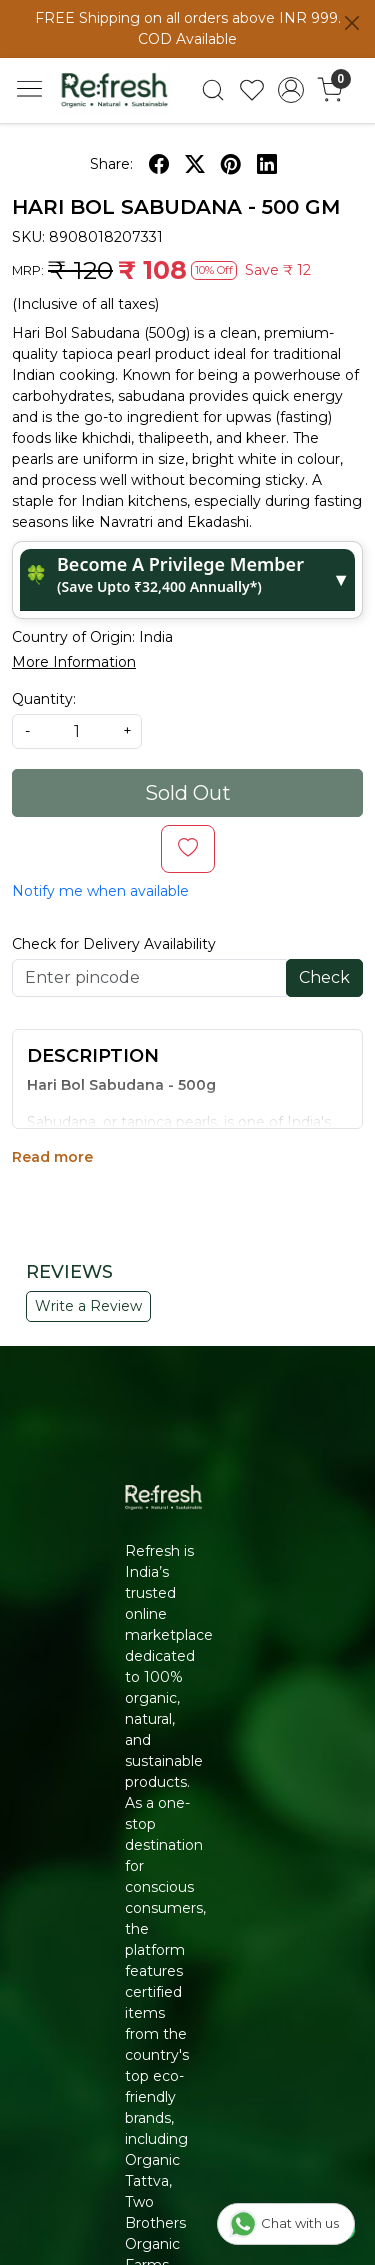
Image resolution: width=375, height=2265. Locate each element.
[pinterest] (231, 164)
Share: (111, 164)
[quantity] (77, 731)
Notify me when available (100, 891)
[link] (213, 90)
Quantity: (44, 699)
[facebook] (159, 164)
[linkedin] (267, 164)
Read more (52, 1157)
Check (324, 977)
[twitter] (195, 164)
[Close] (352, 23)
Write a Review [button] (88, 1306)
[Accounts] (290, 90)
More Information (74, 662)
